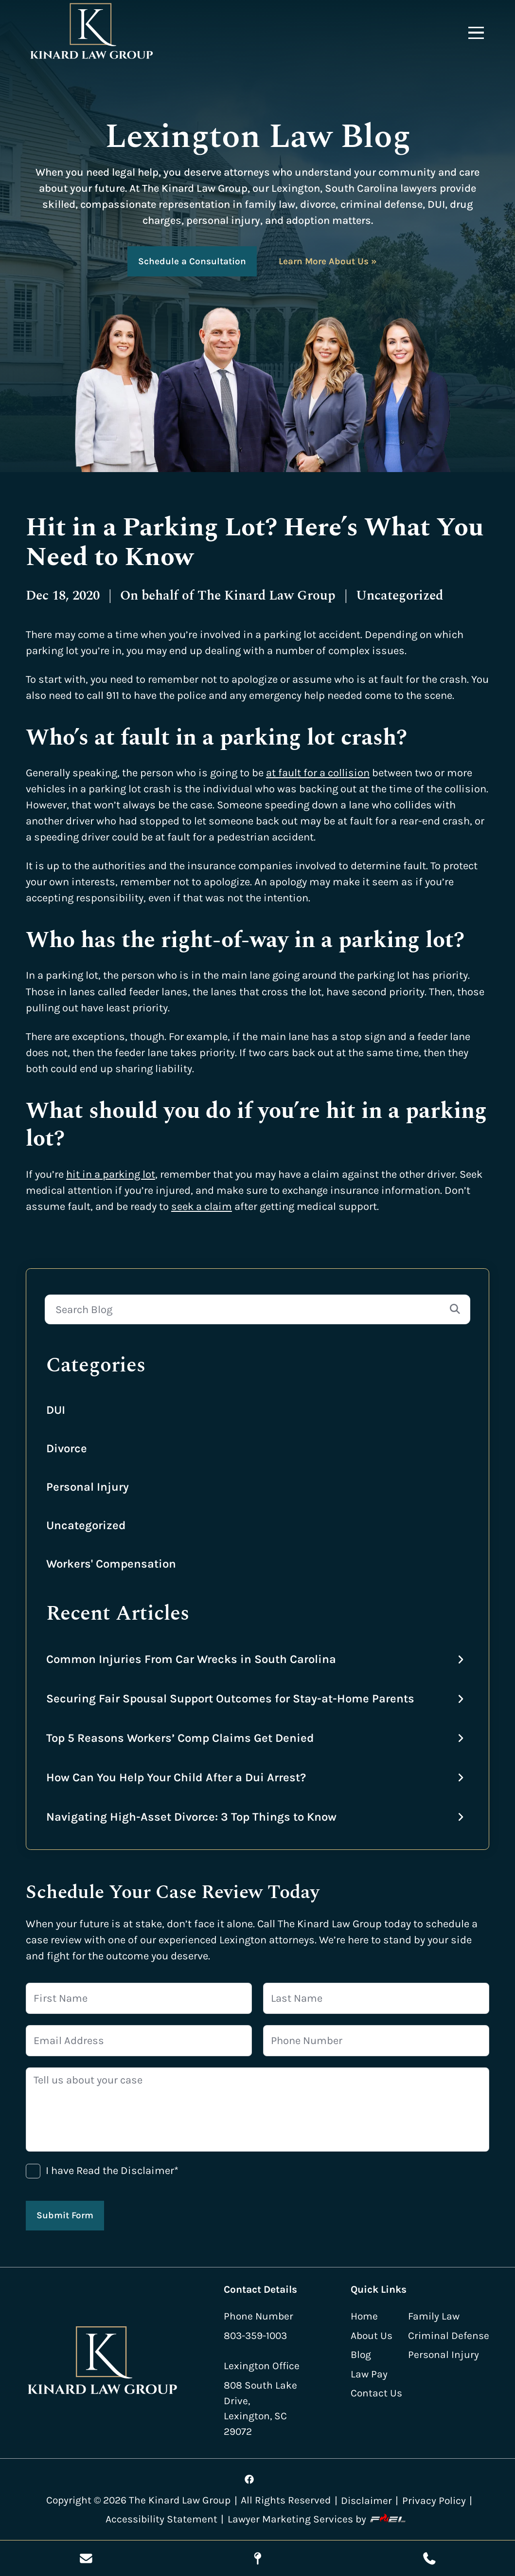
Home (364, 2316)
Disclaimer (366, 2500)
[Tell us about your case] (257, 2109)
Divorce (66, 1448)
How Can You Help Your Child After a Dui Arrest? (176, 1777)
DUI (55, 1410)
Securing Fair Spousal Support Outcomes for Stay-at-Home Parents (230, 1698)
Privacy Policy (434, 2500)
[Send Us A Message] (86, 2558)
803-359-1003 (255, 2335)
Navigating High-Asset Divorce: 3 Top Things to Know (191, 1817)
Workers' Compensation (111, 1564)
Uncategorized (86, 1525)
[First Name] (139, 1998)
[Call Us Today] (429, 2558)
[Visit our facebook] (249, 2479)
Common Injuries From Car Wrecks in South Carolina (191, 1659)
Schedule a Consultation (192, 261)
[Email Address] (139, 2040)
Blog (361, 2354)
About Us (371, 2335)
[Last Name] (376, 1998)
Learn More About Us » (328, 261)
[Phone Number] (376, 2040)
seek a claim (201, 1206)
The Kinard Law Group (266, 595)
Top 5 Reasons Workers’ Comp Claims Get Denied (180, 1738)
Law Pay (369, 2374)
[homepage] (103, 2363)
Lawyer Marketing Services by (319, 2519)
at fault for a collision (318, 773)
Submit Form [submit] (64, 2215)
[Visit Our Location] (257, 2558)
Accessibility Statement (161, 2519)
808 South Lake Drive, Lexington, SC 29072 (260, 2408)
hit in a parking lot (110, 1174)
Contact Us (376, 2393)
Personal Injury (87, 1487)
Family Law (434, 2316)
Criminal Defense (448, 2335)
